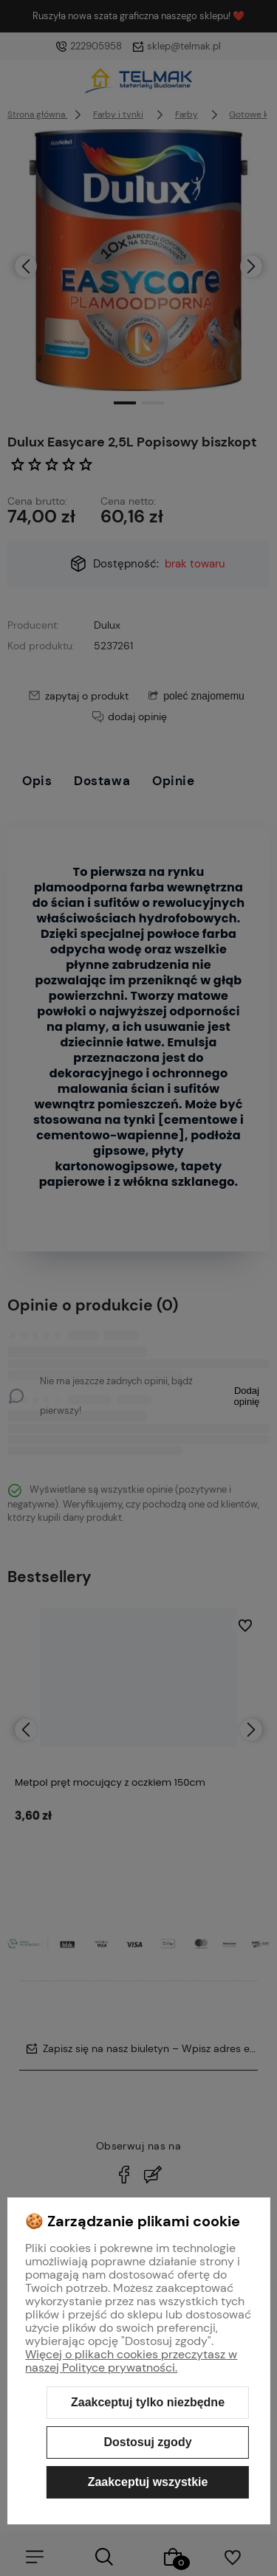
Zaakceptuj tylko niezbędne (148, 2402)
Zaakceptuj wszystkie (148, 2482)
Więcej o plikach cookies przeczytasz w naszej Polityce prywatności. (131, 2361)
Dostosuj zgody (147, 2442)
